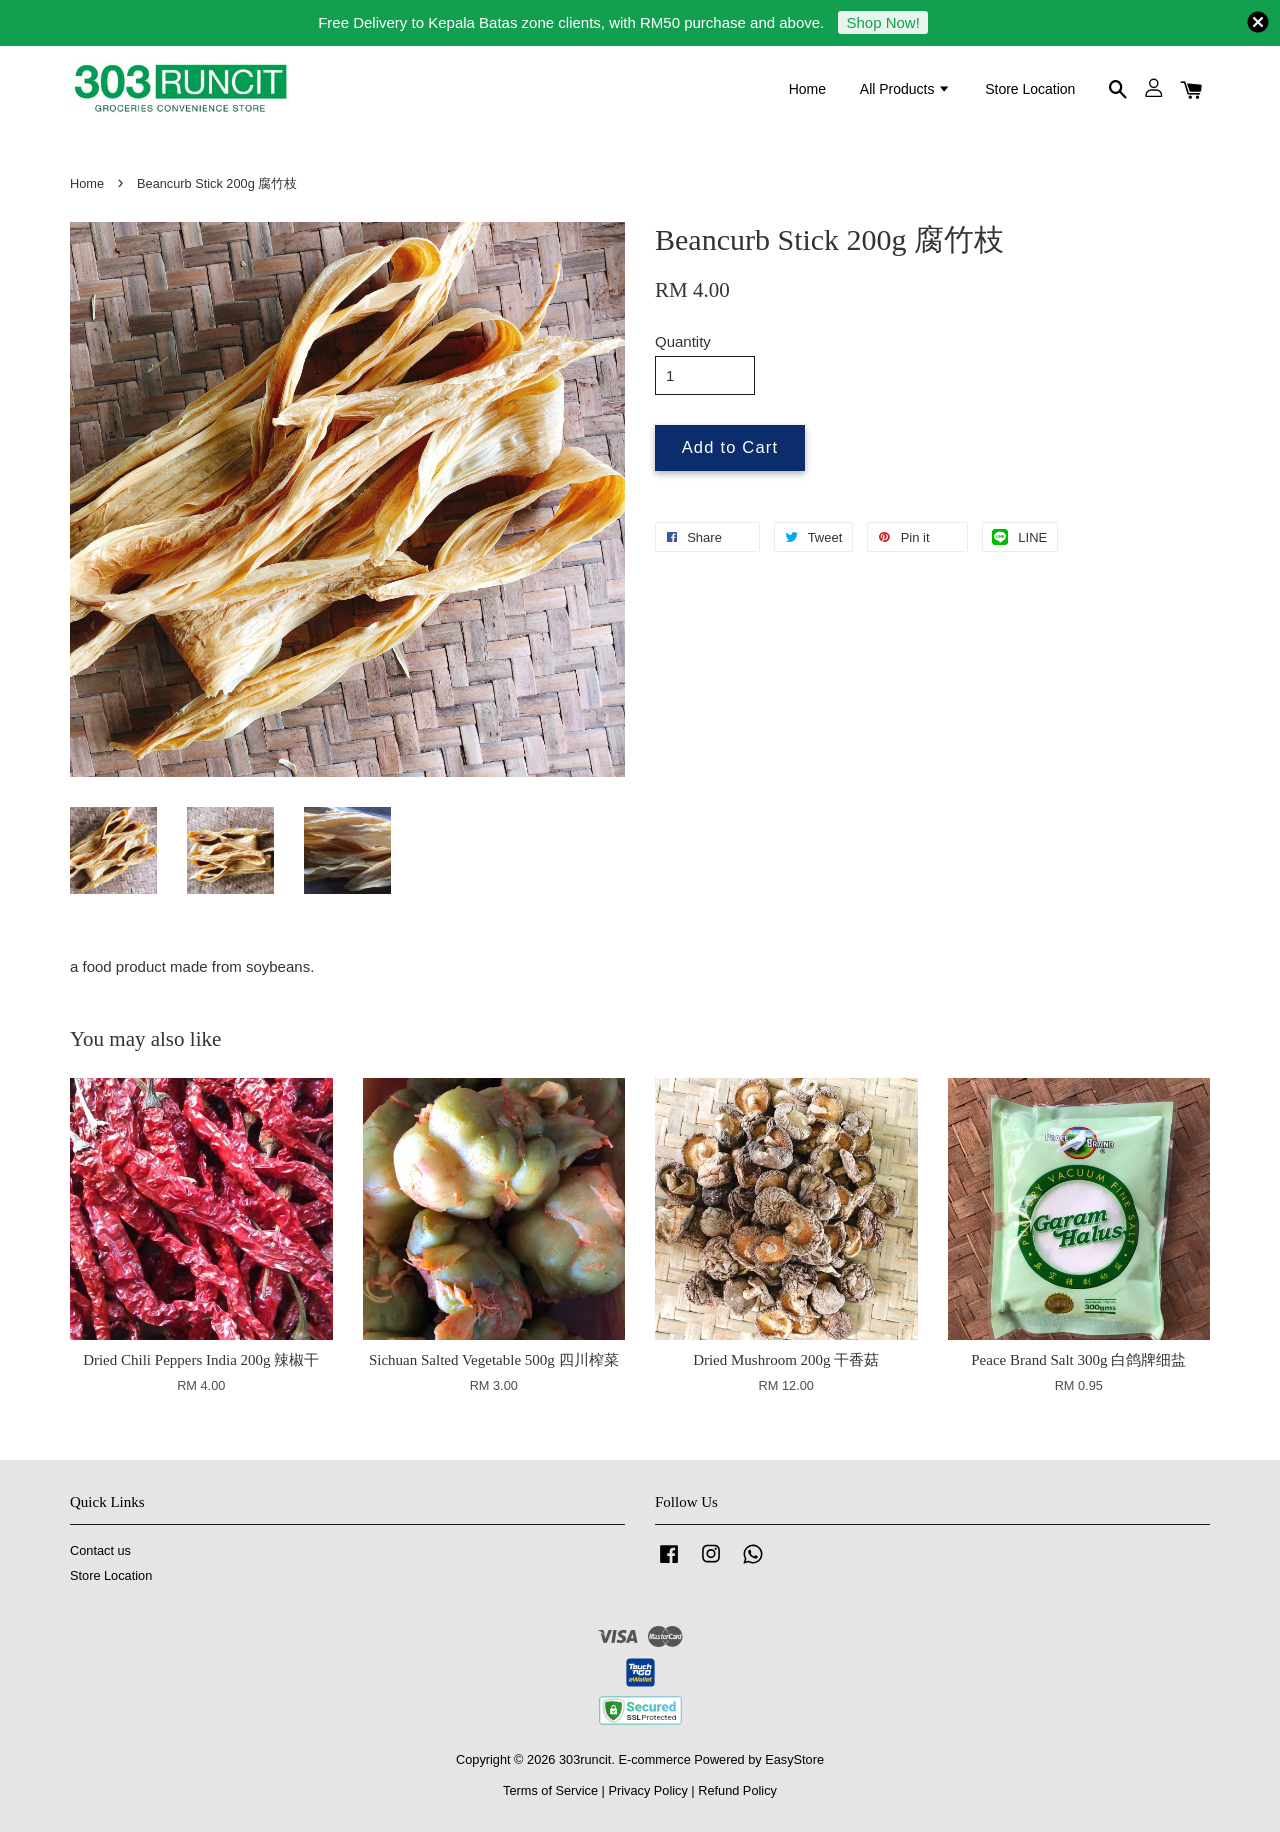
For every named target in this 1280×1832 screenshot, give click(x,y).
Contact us (100, 1550)
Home (807, 89)
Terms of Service (550, 1790)
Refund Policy (737, 1790)
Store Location (1030, 89)
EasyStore (794, 1759)
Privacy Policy (647, 1790)
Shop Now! (882, 22)
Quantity (683, 341)
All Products (906, 89)
